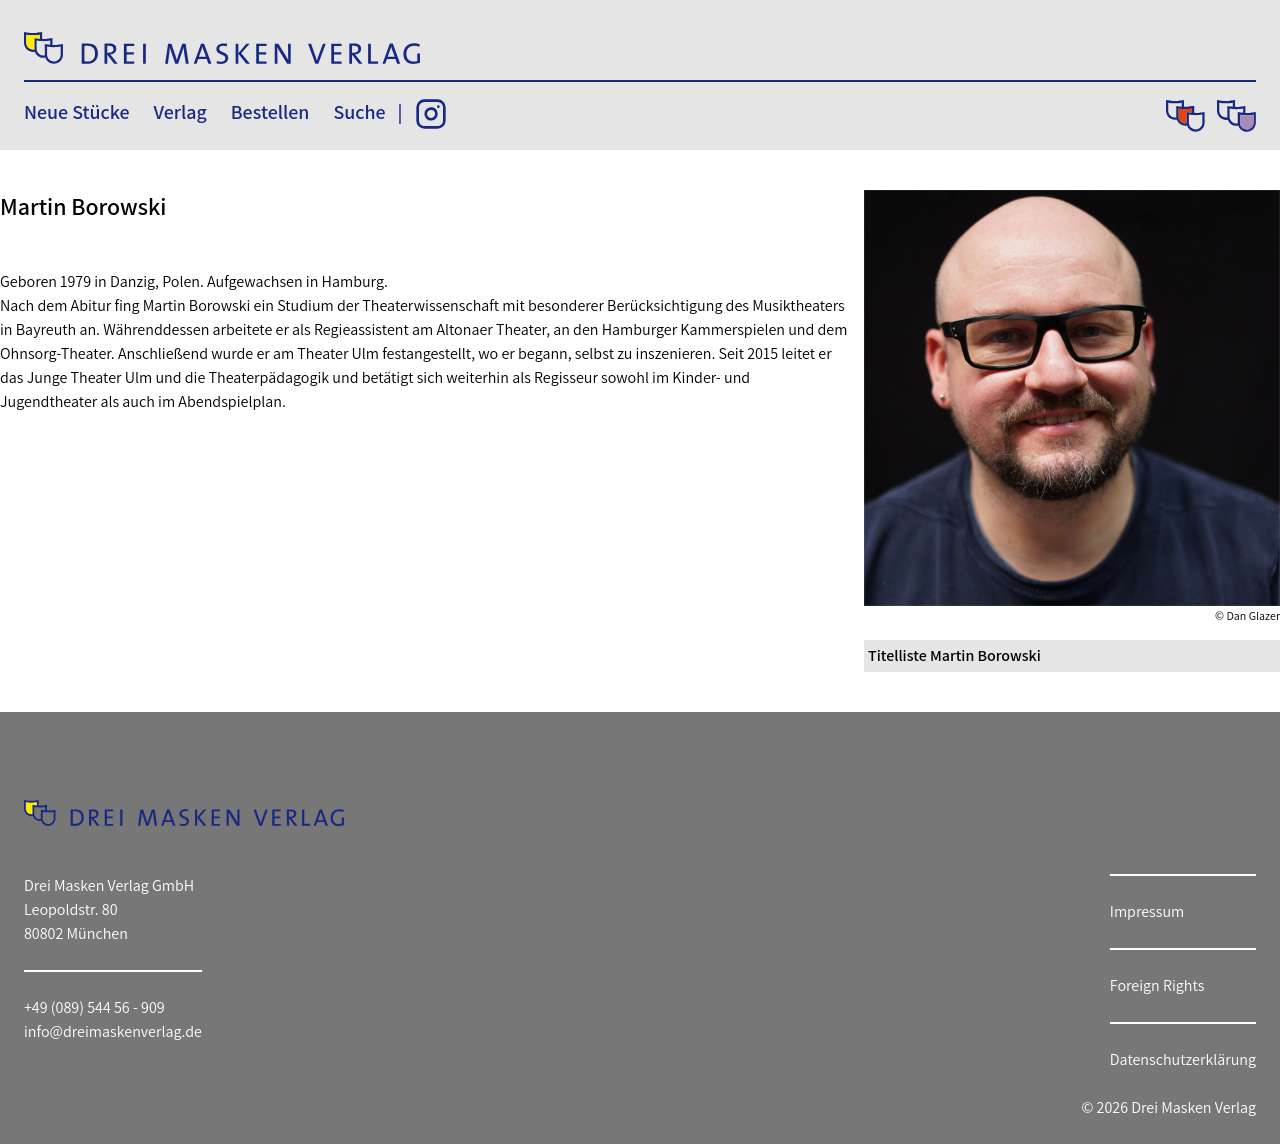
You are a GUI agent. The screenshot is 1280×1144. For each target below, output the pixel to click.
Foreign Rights (1157, 985)
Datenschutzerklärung (1183, 1059)
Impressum (1147, 911)
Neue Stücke (76, 112)
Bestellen (270, 112)
